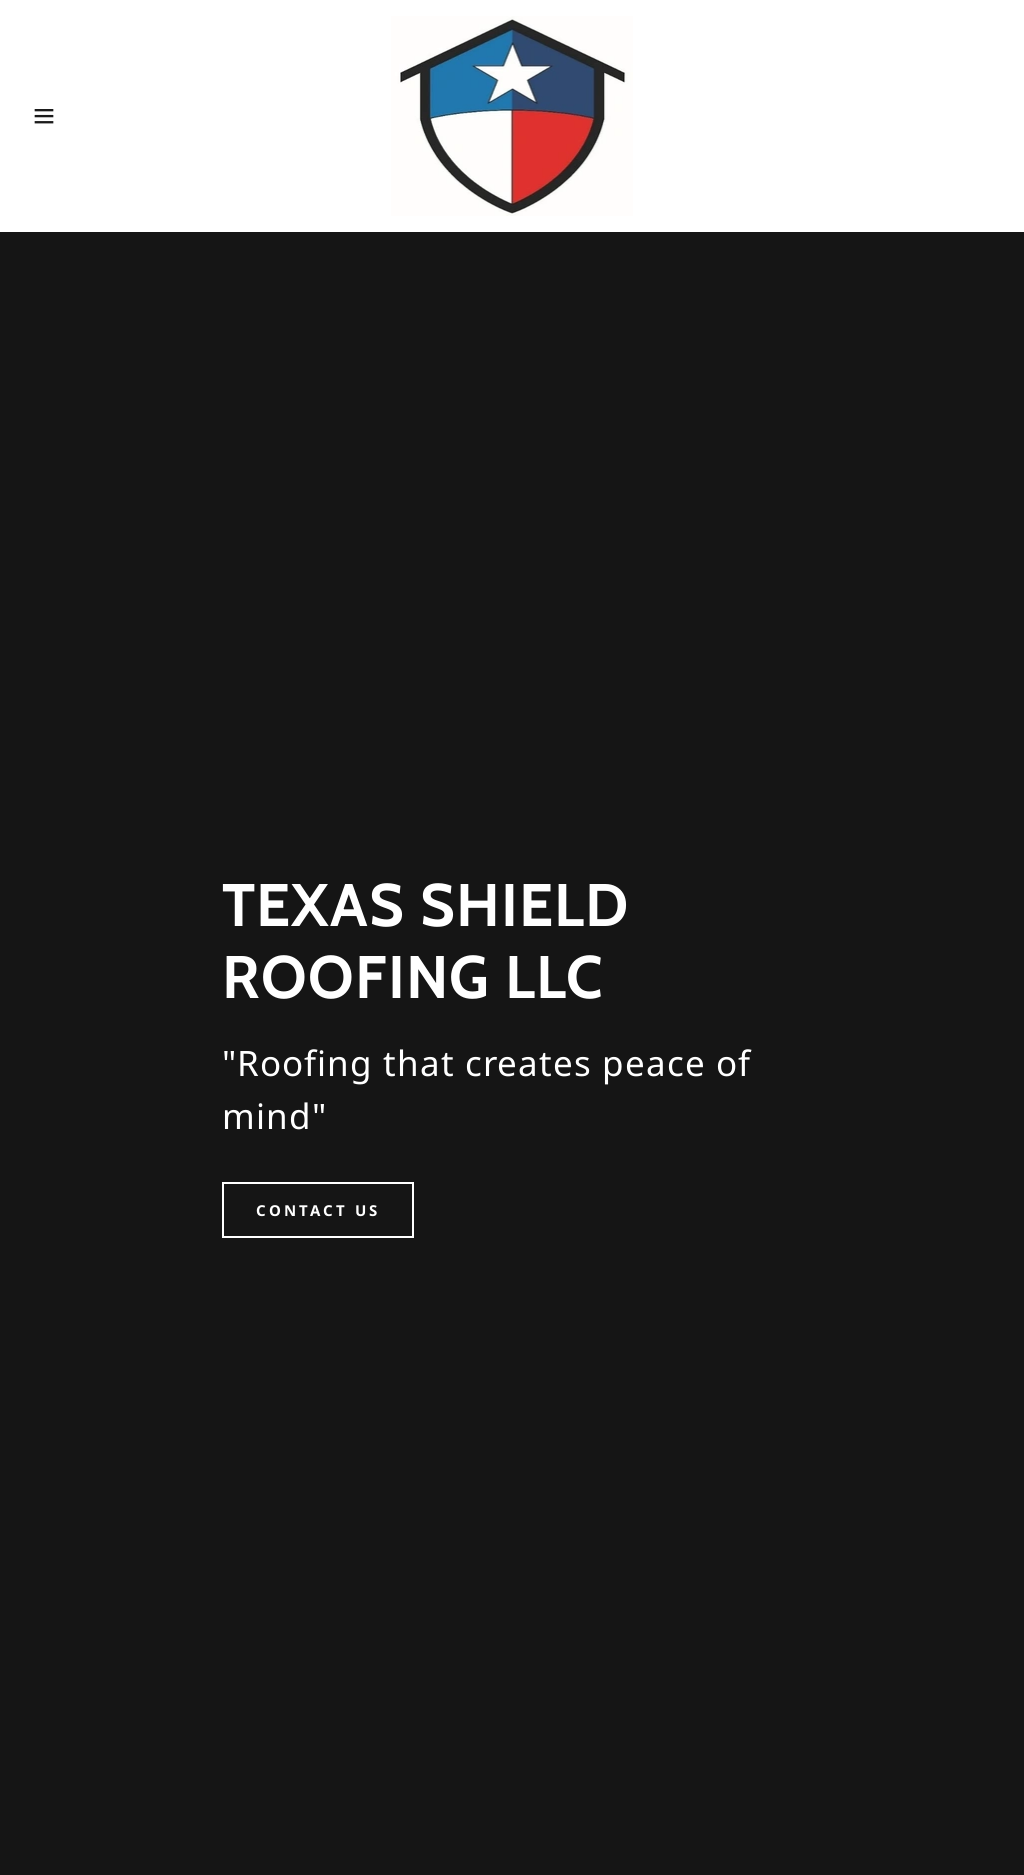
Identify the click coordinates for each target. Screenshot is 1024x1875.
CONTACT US (318, 1210)
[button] (51, 116)
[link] (512, 113)
